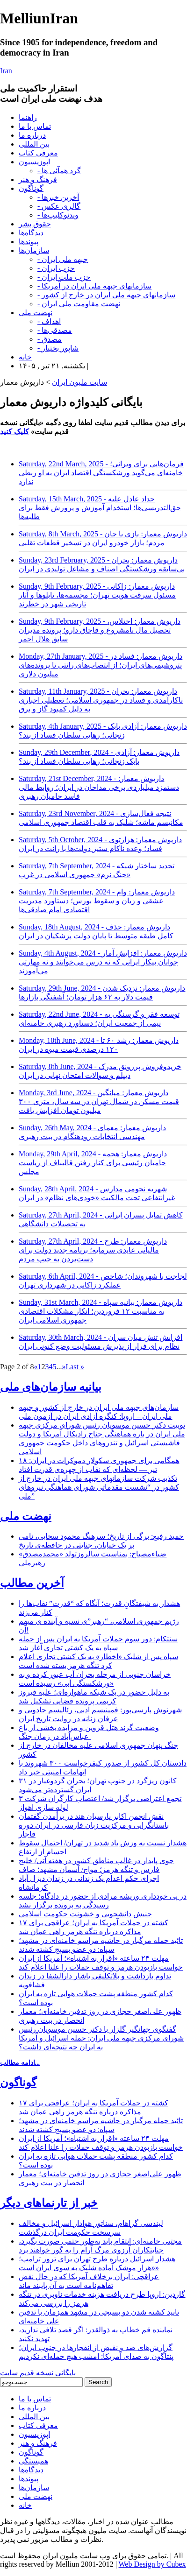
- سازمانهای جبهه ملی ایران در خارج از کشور (106, 295)
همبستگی (33, 2461)
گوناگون (31, 188)
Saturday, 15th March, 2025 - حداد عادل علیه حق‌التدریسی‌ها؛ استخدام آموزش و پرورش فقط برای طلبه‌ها (100, 508)
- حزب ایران (56, 268)
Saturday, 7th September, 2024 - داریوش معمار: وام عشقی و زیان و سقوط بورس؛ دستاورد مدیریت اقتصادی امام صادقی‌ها (97, 901)
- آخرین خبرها (58, 197)
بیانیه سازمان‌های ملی (50, 1387)
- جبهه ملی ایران (62, 259)
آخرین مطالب (32, 1583)
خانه (25, 357)
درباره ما (32, 135)
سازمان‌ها (34, 250)
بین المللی (34, 144)
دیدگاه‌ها (31, 233)
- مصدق (49, 339)
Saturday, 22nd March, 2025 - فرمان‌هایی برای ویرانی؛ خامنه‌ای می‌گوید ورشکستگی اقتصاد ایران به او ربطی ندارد (101, 473)
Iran (6, 71)
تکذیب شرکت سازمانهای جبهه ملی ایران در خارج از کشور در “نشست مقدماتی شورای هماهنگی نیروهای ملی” (99, 1487)
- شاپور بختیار (58, 348)
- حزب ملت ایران (64, 277)
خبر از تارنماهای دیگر (49, 2203)
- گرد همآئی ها (59, 171)
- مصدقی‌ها (54, 330)
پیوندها (28, 242)
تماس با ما (35, 126)
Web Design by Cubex (152, 2564)
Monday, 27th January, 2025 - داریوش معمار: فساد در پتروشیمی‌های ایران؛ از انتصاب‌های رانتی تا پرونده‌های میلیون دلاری (100, 665)
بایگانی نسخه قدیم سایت (38, 2373)
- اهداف (49, 321)
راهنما (28, 117)
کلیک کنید (14, 432)
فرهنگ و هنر (38, 179)
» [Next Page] (63, 1367)
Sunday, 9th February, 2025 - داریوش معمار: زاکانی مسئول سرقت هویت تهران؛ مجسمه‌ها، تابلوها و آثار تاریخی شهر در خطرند (97, 595)
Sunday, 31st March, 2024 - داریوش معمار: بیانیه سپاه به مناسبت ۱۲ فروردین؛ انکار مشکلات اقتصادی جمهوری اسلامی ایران (100, 1311)
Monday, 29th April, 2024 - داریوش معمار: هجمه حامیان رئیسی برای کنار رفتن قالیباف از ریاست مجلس (93, 1162)
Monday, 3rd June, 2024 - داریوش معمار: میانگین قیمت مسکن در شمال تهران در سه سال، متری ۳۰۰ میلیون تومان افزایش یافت (99, 1101)
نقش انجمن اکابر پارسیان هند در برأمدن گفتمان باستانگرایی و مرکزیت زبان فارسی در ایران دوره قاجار (94, 1825)
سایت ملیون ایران (79, 382)
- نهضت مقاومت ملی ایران (78, 304)
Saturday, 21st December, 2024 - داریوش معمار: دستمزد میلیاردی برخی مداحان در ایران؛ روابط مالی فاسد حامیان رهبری (99, 787)
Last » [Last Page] (74, 1367)
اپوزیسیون (34, 162)
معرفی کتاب (38, 153)
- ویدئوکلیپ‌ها (58, 215)
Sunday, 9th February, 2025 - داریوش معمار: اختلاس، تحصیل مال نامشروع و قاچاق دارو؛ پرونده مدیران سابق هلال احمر (99, 630)
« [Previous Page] (35, 1367)
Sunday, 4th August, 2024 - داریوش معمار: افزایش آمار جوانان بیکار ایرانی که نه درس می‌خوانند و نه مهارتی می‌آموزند (103, 962)
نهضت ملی (35, 313)
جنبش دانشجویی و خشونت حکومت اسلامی (85, 1914)
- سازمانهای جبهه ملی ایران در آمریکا (94, 286)
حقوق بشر (35, 224)
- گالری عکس (58, 206)
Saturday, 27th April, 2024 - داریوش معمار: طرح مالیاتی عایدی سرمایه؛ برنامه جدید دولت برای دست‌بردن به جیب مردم (93, 1250)
